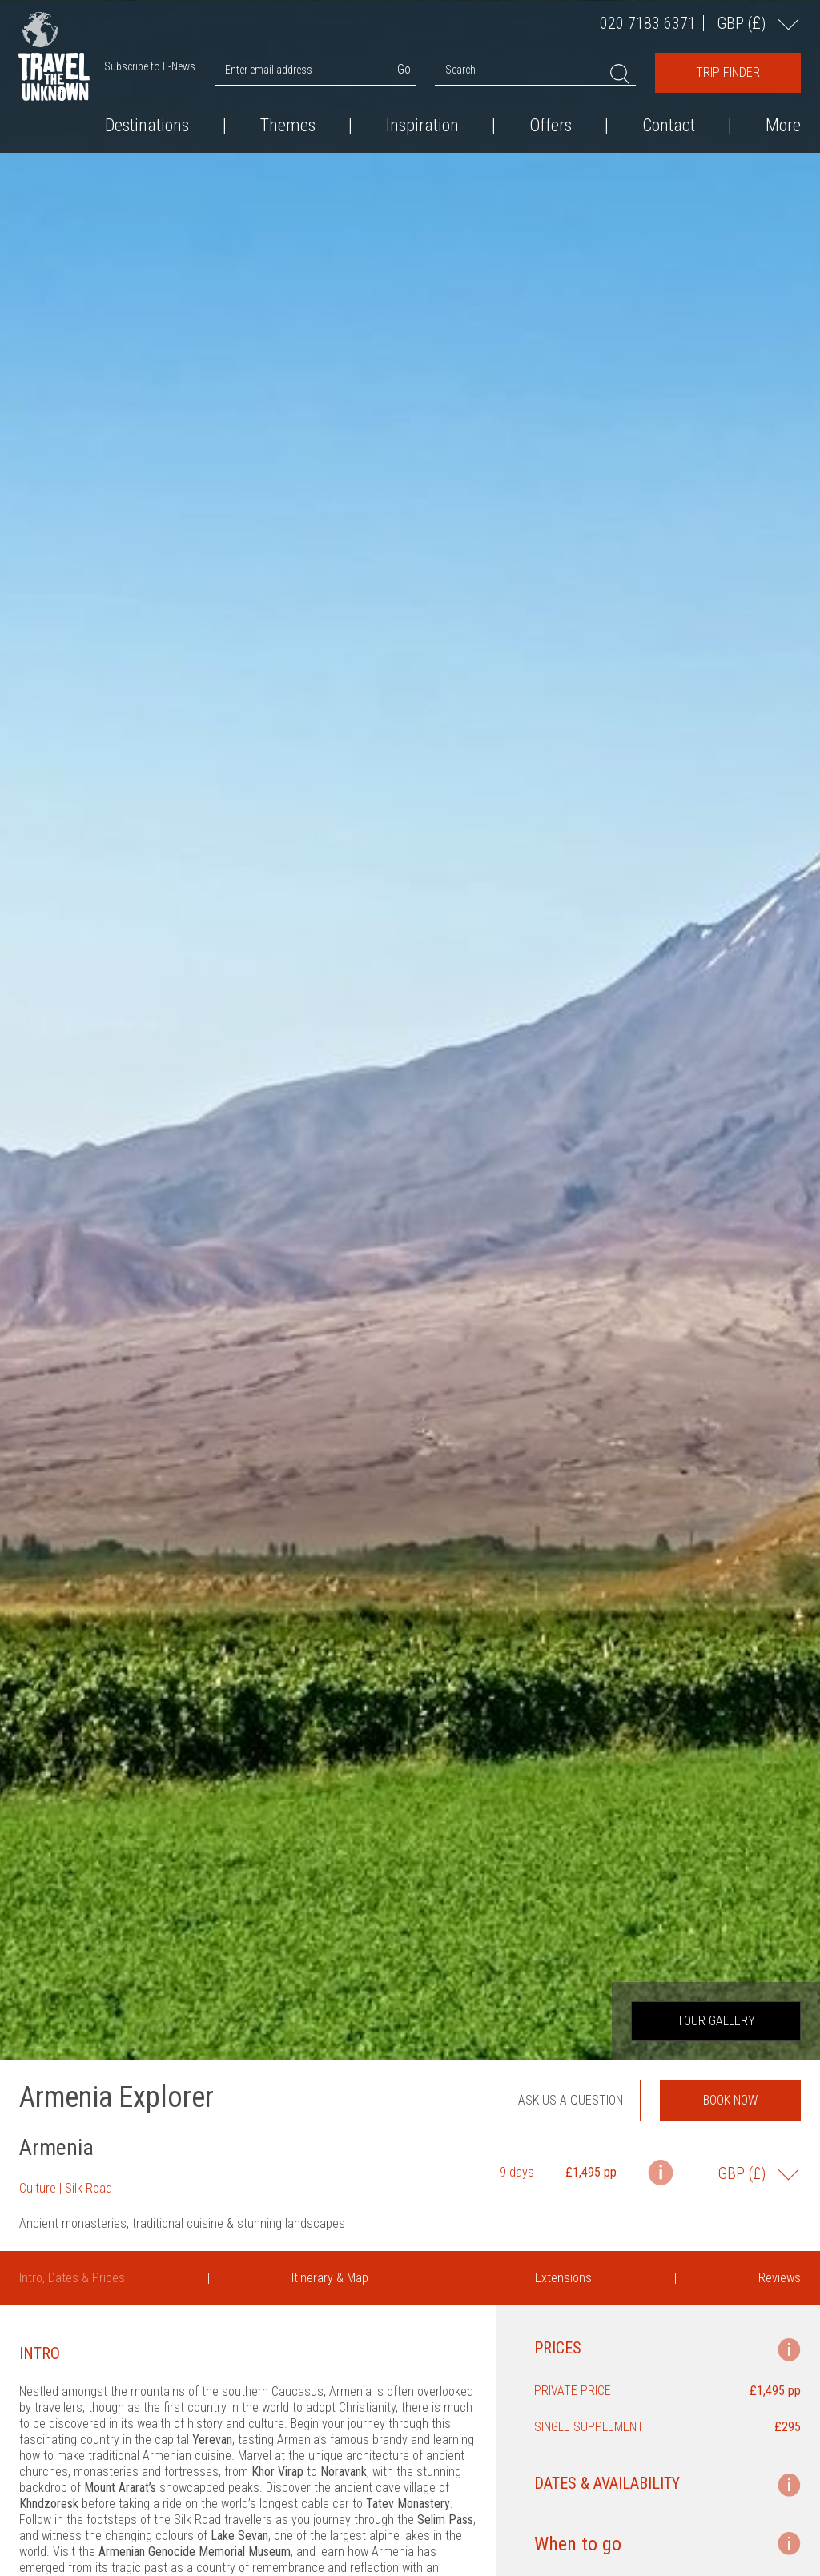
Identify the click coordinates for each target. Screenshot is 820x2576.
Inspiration (422, 126)
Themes (288, 126)
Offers (550, 126)
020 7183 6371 (648, 23)
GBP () (743, 23)
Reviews (779, 2277)
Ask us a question (570, 2100)
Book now (730, 2100)
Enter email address (268, 69)
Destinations (147, 126)
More (783, 126)
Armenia (56, 2147)
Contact (668, 126)
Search (460, 69)
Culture (37, 2188)
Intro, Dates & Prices (72, 2277)
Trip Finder (728, 72)
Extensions (563, 2277)
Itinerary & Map (329, 2277)
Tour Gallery (716, 2020)
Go (404, 69)
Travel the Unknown (54, 67)
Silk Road (88, 2188)
